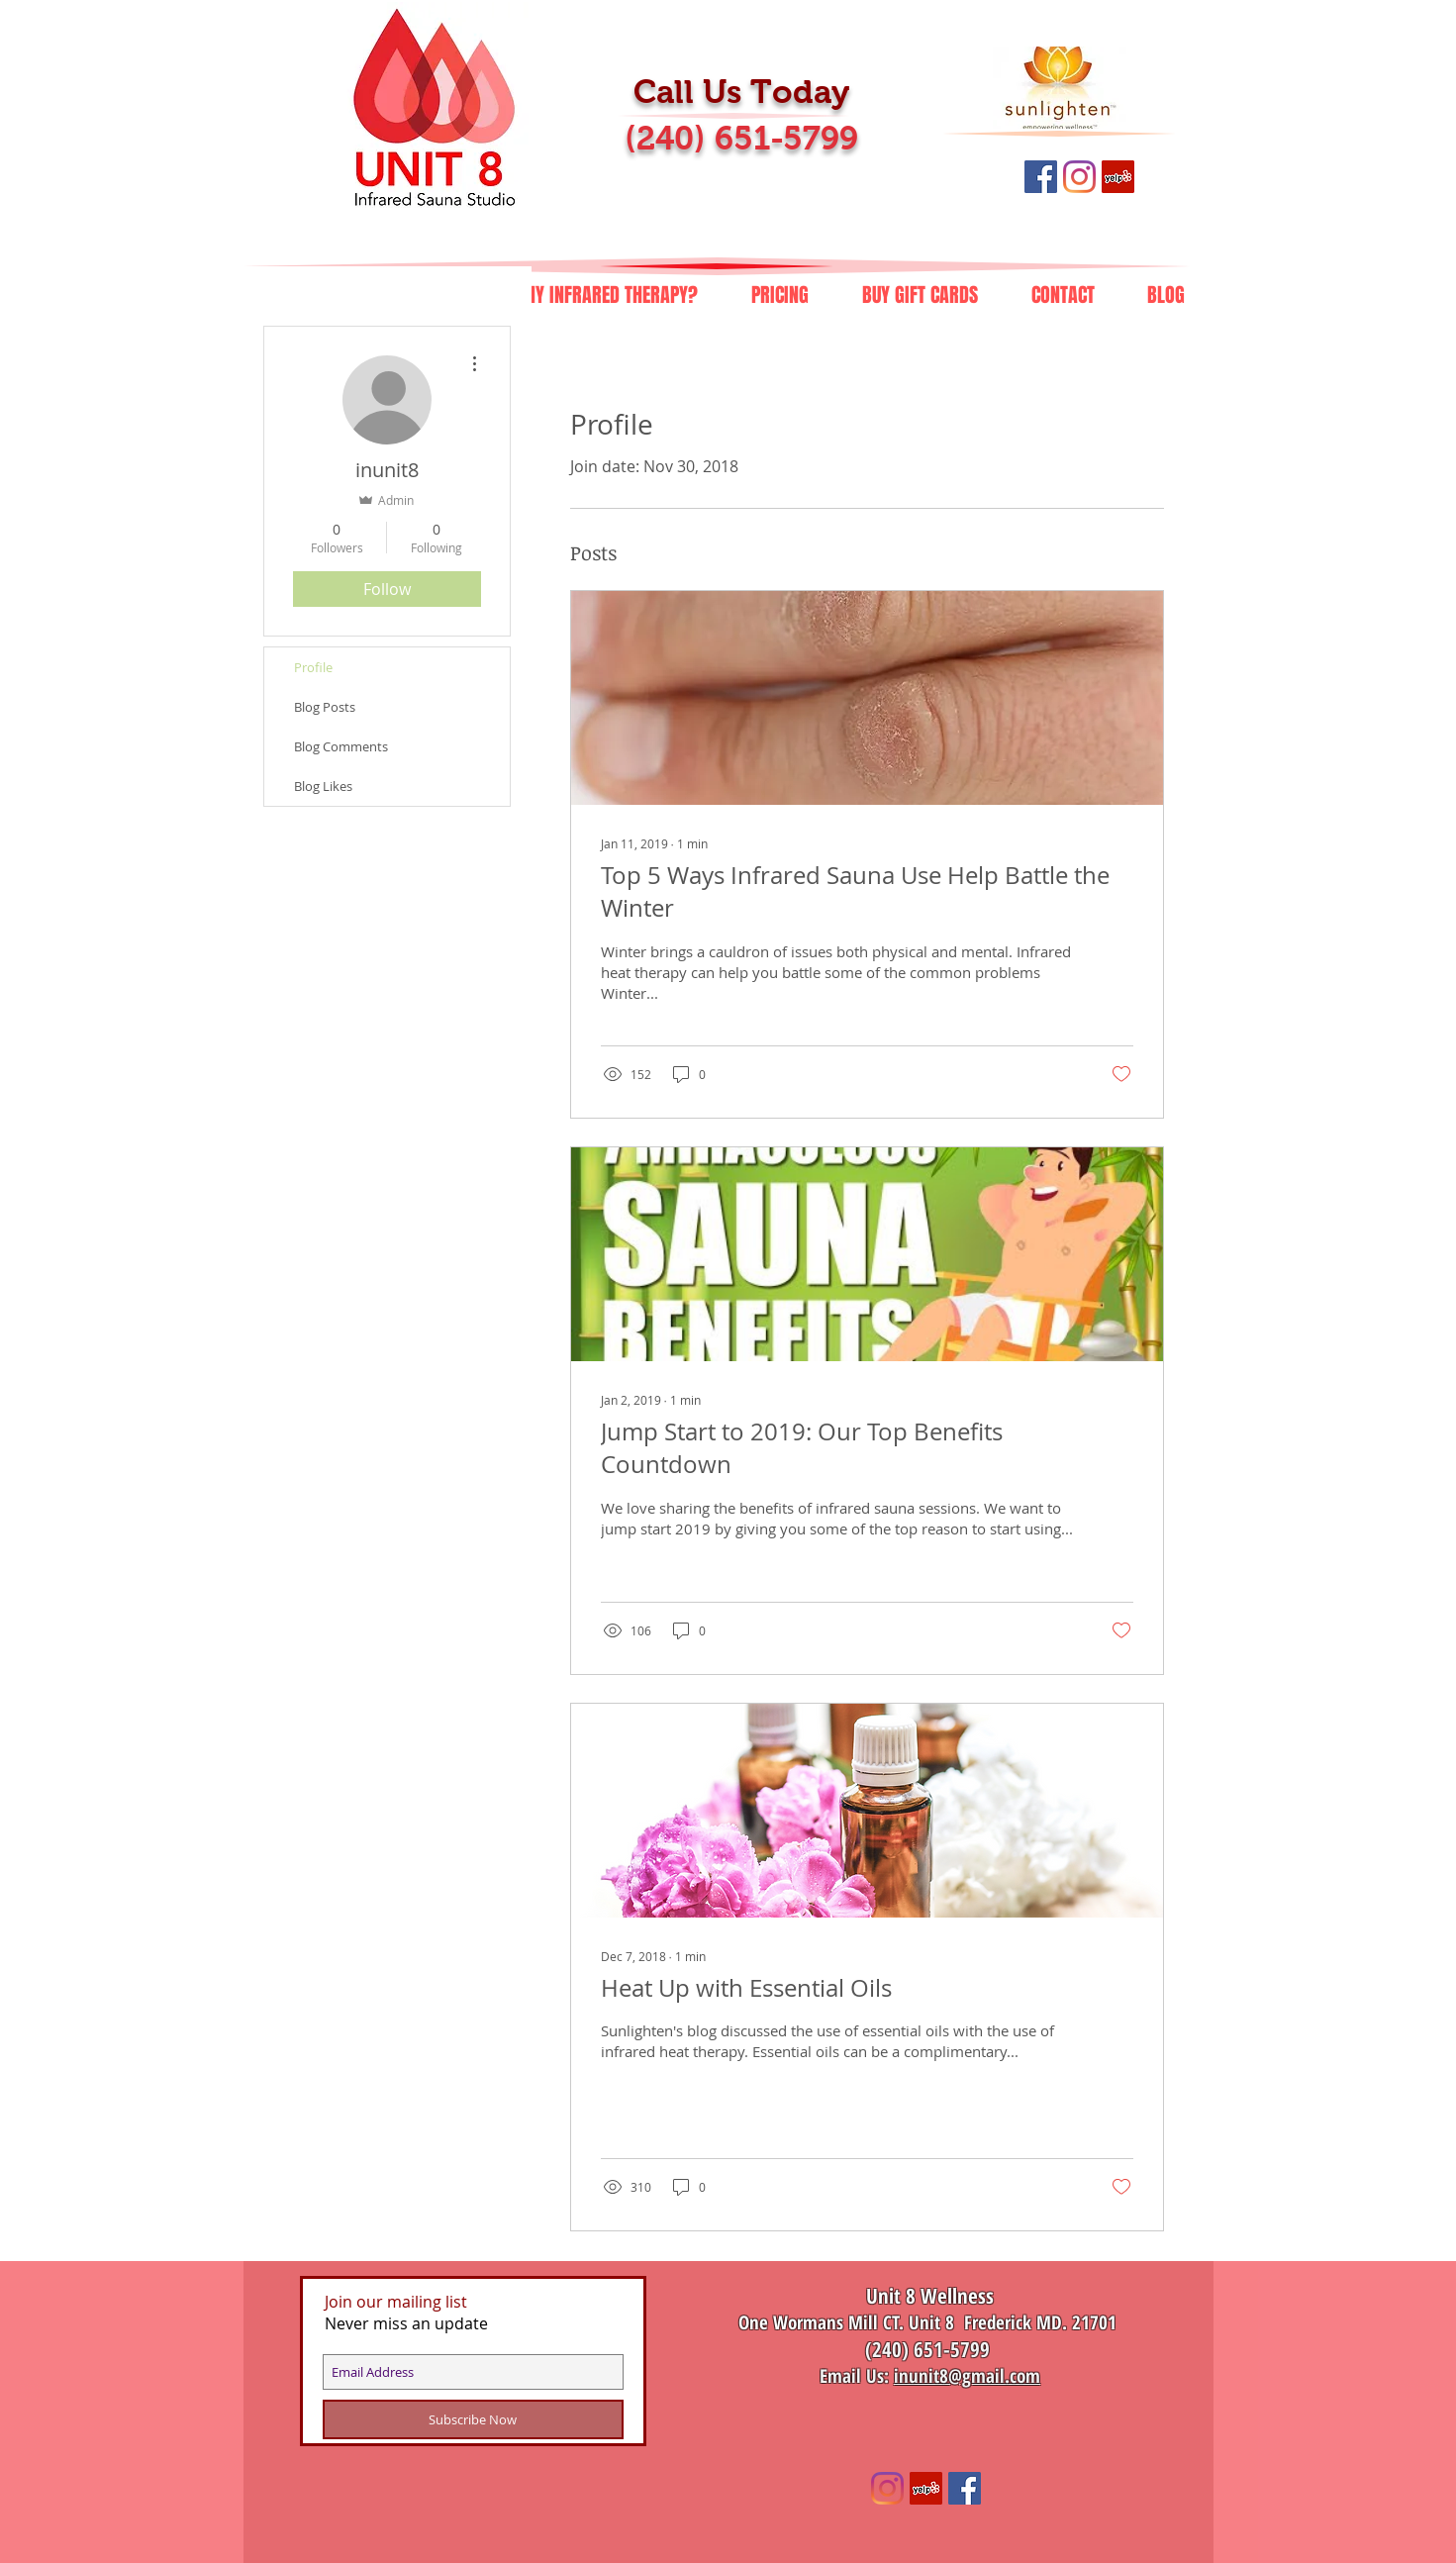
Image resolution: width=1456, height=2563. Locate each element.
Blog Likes (323, 786)
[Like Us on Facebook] (1040, 176)
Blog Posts (324, 707)
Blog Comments (341, 746)
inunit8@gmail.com (967, 2376)
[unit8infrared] (887, 2488)
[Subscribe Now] (473, 2419)
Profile (313, 667)
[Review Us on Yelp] (1118, 176)
